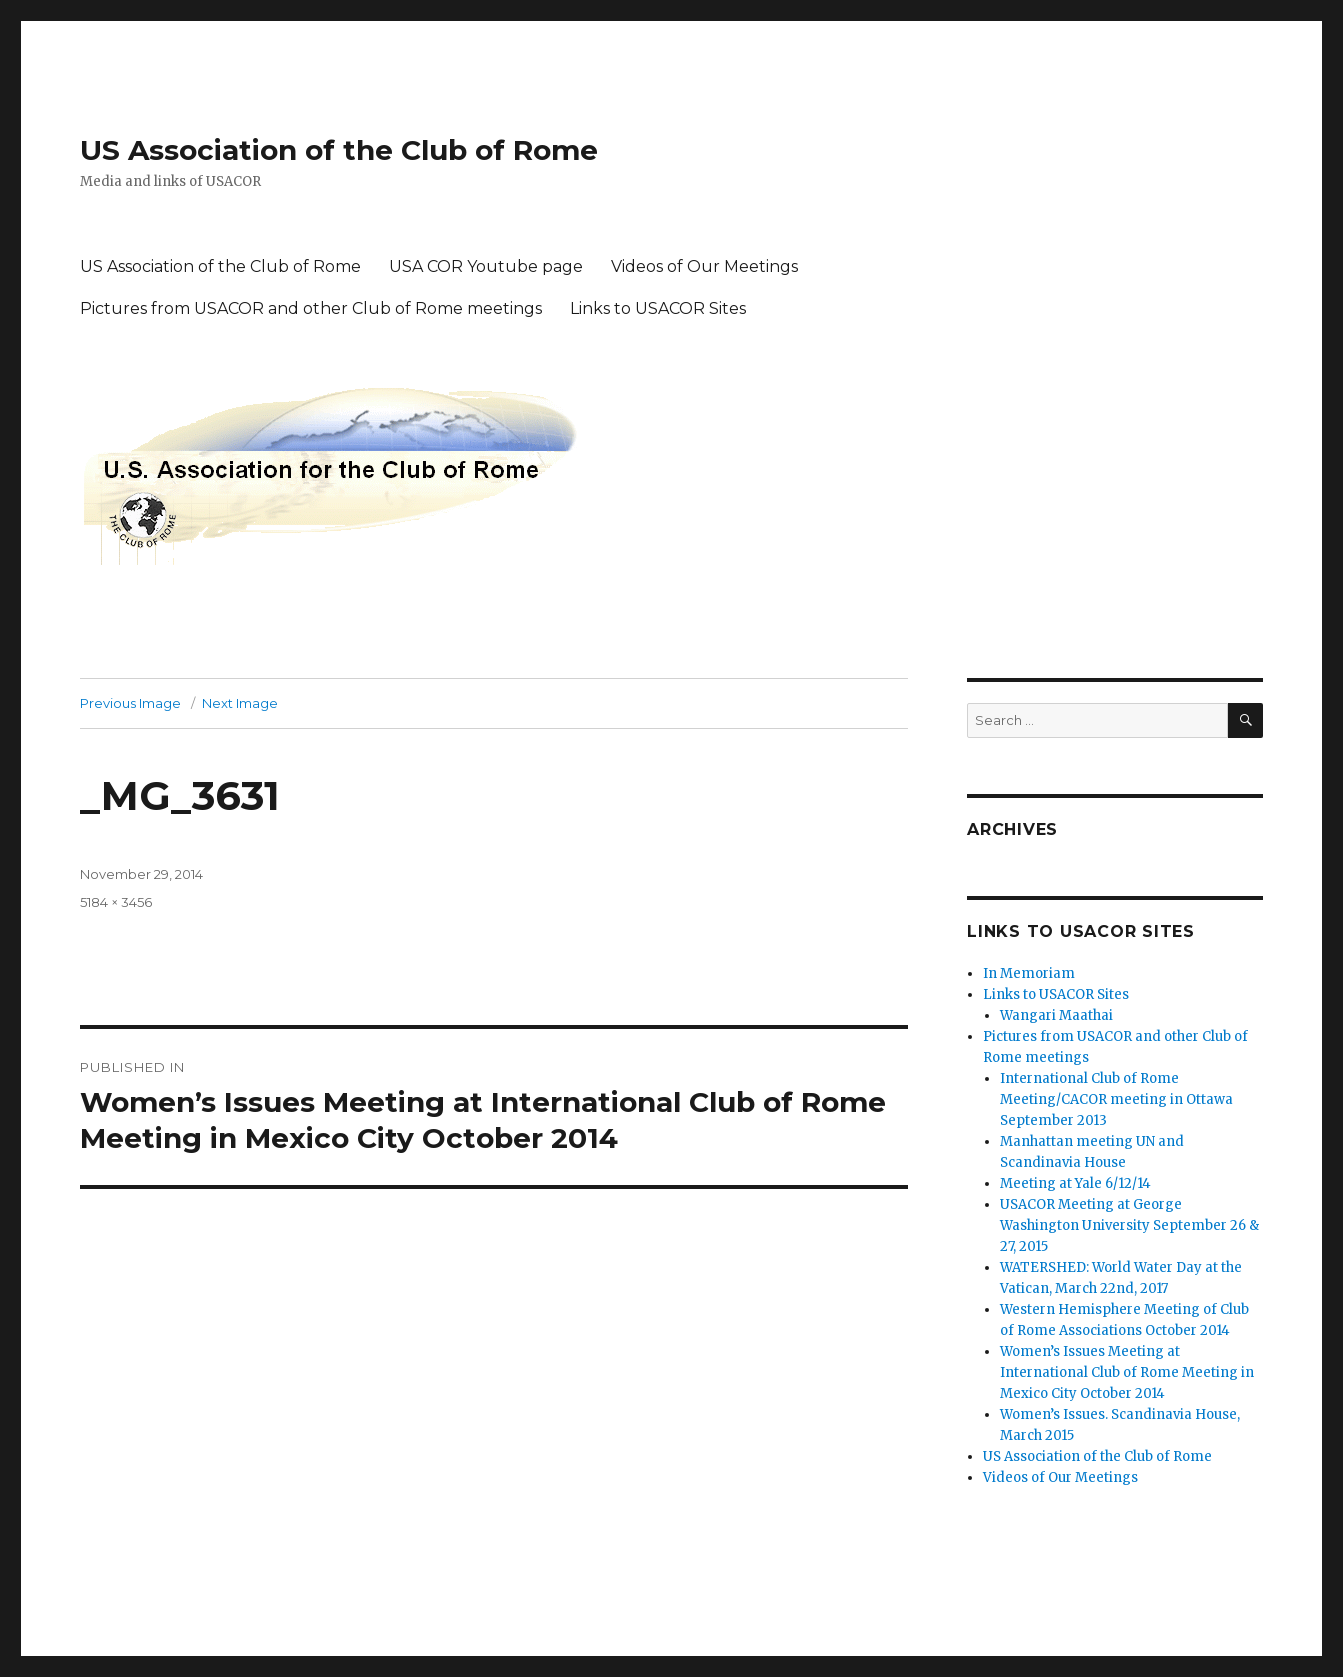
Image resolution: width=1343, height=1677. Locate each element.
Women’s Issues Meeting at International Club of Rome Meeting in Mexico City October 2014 (1127, 1372)
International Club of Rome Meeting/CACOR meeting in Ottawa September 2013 (1116, 1099)
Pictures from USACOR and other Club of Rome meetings (311, 308)
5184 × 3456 (116, 902)
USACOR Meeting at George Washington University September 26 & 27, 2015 (1129, 1225)
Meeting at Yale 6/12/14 (1075, 1183)
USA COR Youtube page (486, 266)
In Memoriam (1029, 973)
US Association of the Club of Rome (339, 150)
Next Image (240, 703)
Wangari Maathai (1056, 1015)
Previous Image (130, 703)
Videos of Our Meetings (704, 266)
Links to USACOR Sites (658, 308)
